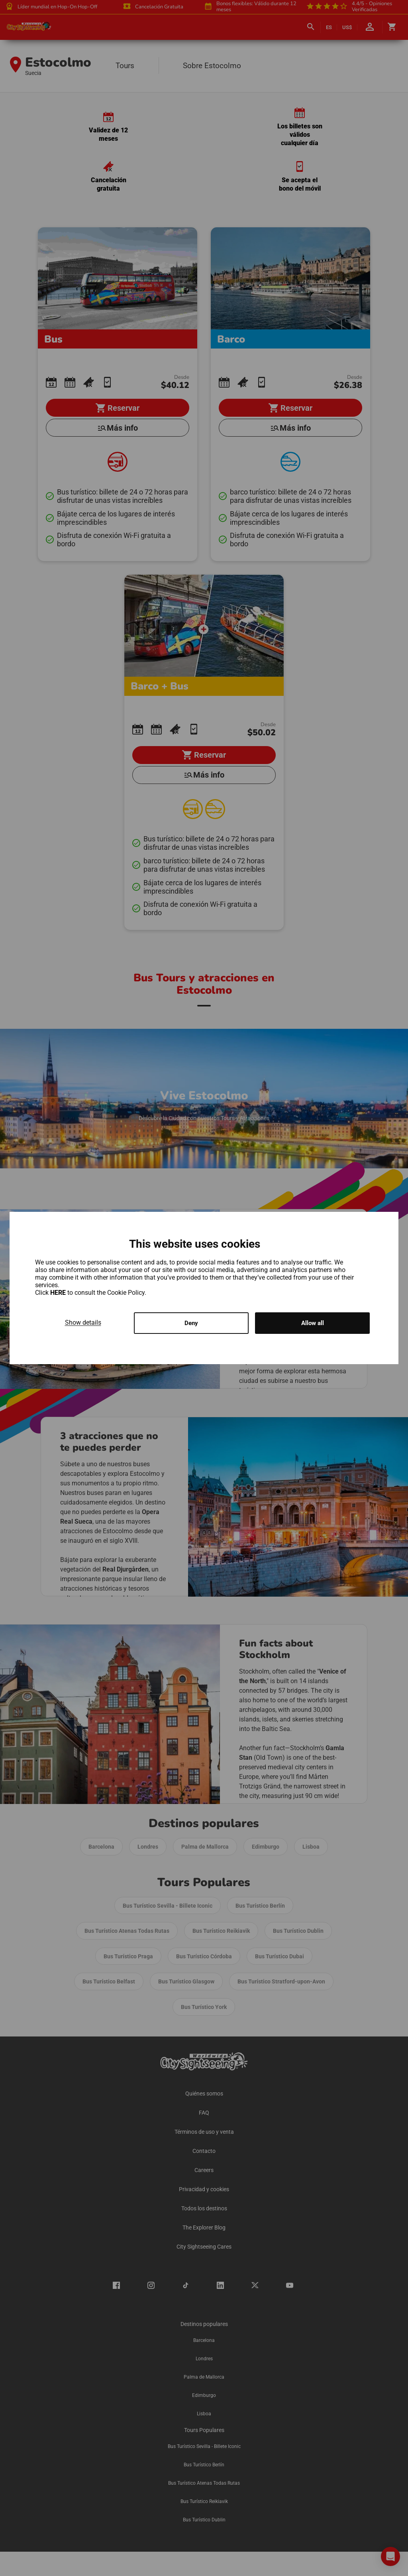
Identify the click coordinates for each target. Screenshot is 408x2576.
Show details (83, 1321)
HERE (58, 1292)
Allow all (312, 1323)
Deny (191, 1323)
